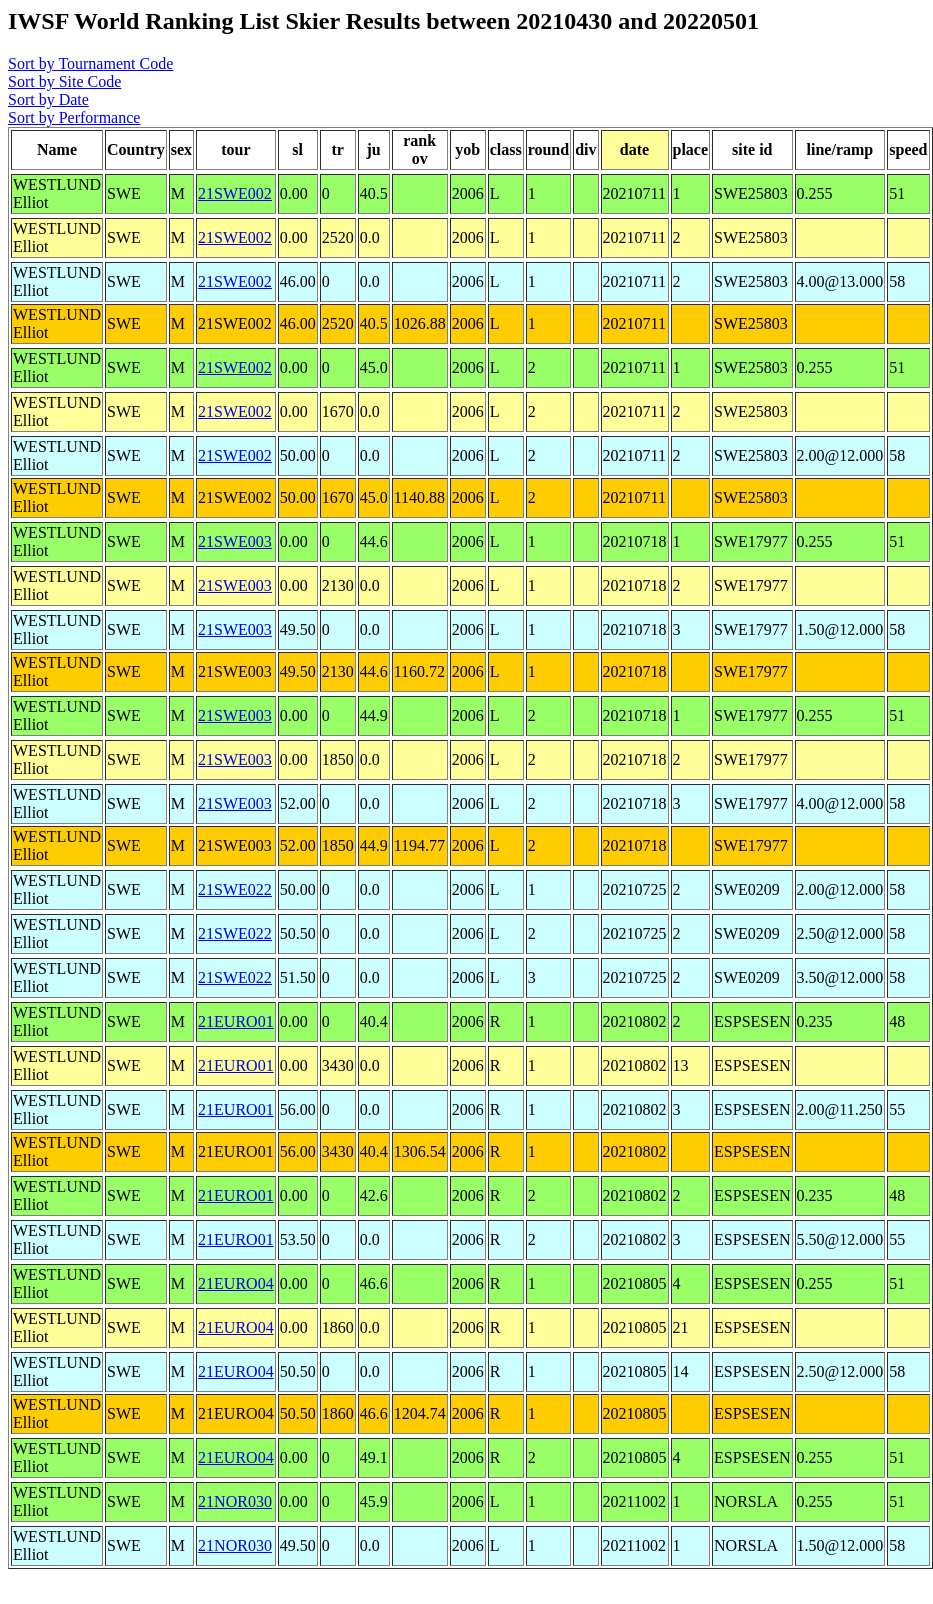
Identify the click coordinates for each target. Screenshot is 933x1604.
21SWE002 (235, 193)
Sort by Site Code (64, 81)
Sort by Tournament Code (90, 63)
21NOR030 (235, 1501)
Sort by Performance (74, 117)
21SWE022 (235, 889)
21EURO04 (236, 1283)
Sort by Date (48, 99)
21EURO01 (236, 1021)
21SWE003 (235, 541)
